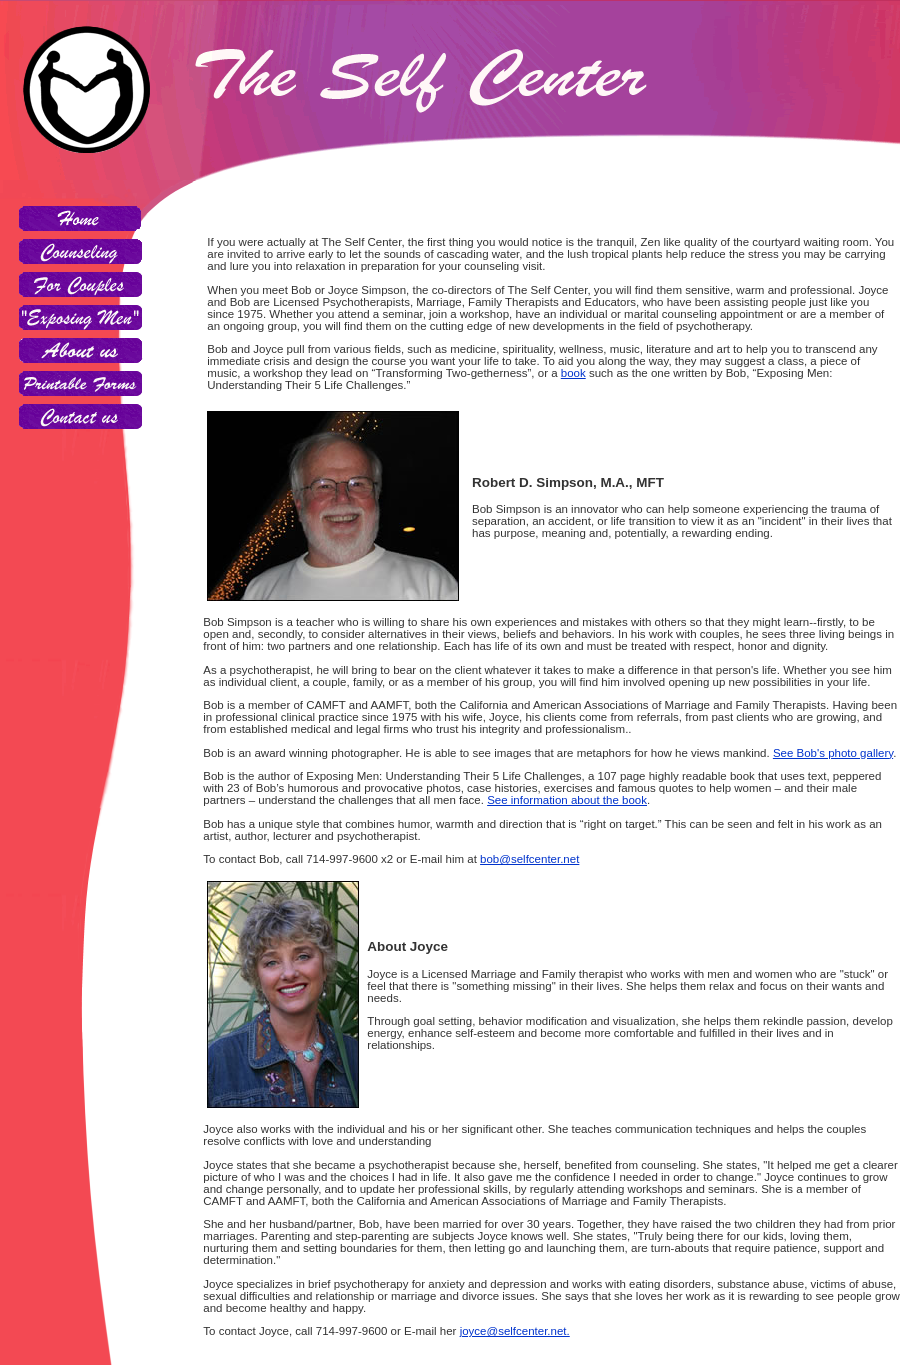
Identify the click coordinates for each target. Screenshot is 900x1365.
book (573, 373)
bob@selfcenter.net (529, 859)
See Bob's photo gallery (833, 753)
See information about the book (567, 800)
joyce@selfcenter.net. (515, 1331)
